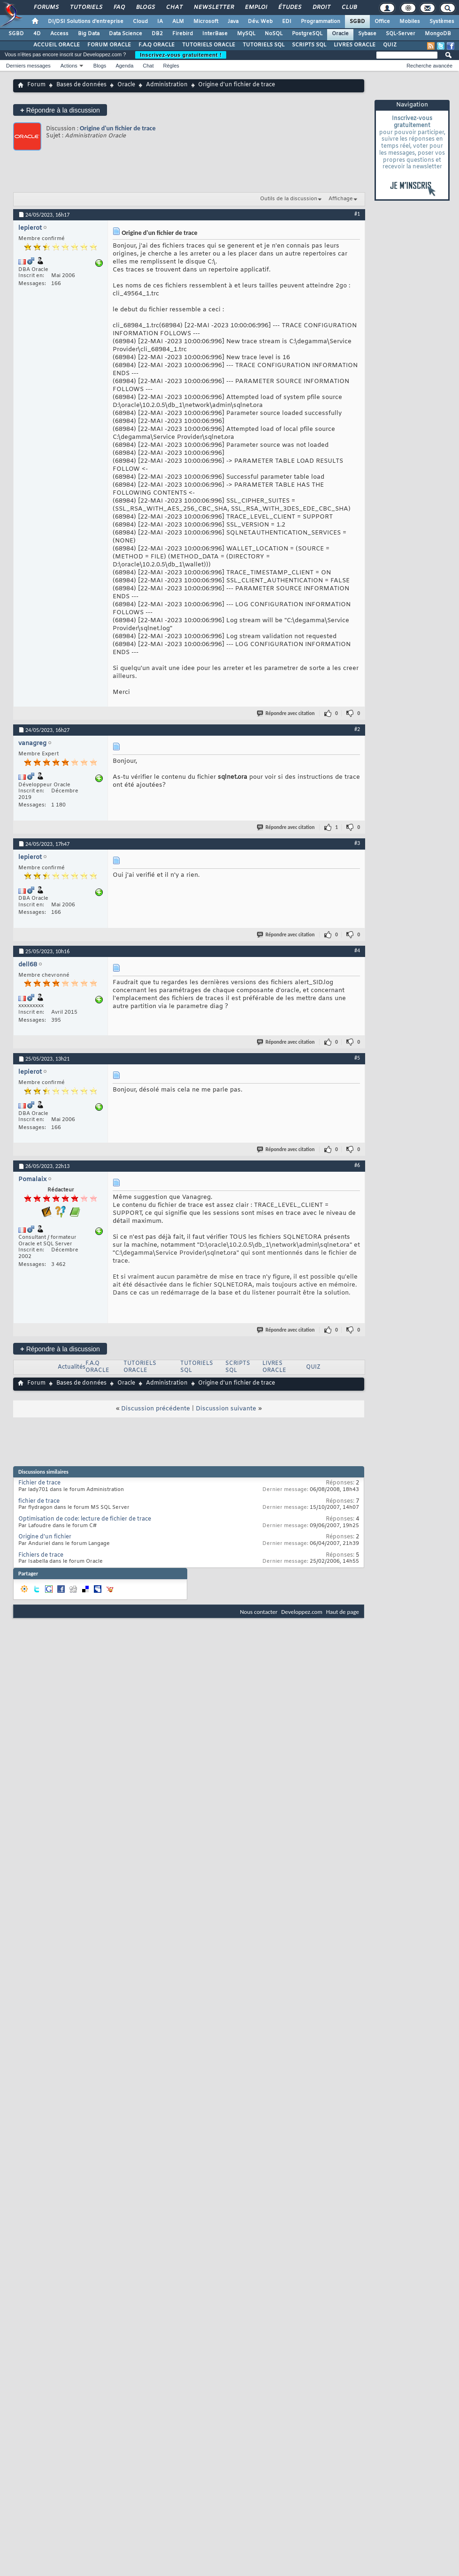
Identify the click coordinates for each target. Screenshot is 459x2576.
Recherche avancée (429, 65)
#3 (357, 843)
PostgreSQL (307, 33)
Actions (69, 65)
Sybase (367, 33)
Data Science (125, 33)
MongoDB (438, 33)
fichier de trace (39, 1501)
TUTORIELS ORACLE (208, 45)
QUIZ (390, 45)
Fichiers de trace (40, 1555)
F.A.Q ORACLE (156, 45)
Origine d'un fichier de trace (117, 128)
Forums (45, 7)
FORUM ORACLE (109, 45)
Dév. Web (260, 21)
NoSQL (274, 33)
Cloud (140, 21)
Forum (36, 85)
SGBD (357, 21)
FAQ (118, 7)
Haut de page (342, 1611)
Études (289, 7)
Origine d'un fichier (44, 1537)
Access (59, 33)
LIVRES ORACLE (354, 45)
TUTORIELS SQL (263, 45)
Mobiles (409, 21)
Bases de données (81, 85)
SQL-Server (400, 33)
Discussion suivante (226, 1409)
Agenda (124, 65)
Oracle (340, 33)
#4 (357, 950)
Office (382, 21)
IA (160, 21)
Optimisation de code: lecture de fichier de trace (84, 1519)
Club (348, 7)
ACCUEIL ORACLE (56, 45)
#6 (357, 1165)
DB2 (157, 33)
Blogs (145, 7)
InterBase (215, 33)
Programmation (320, 21)
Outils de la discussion (288, 199)
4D (37, 33)
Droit (321, 7)
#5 (357, 1058)
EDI (286, 21)
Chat (174, 7)
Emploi (256, 7)
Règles (171, 65)
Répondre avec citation (286, 713)
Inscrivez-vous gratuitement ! (181, 55)
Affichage (341, 199)
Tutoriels (86, 7)
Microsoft (205, 21)
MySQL (246, 33)
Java (233, 21)
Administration (167, 85)
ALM (178, 21)
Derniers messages (28, 65)
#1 (357, 214)
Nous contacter (258, 1611)
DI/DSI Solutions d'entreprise (85, 21)
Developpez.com (301, 1611)
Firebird (182, 33)
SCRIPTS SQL (309, 45)
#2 (357, 729)
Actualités (71, 1367)
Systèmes (441, 21)
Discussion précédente (155, 1409)
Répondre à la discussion (60, 110)
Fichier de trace (39, 1483)
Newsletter (213, 7)
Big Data (88, 33)
